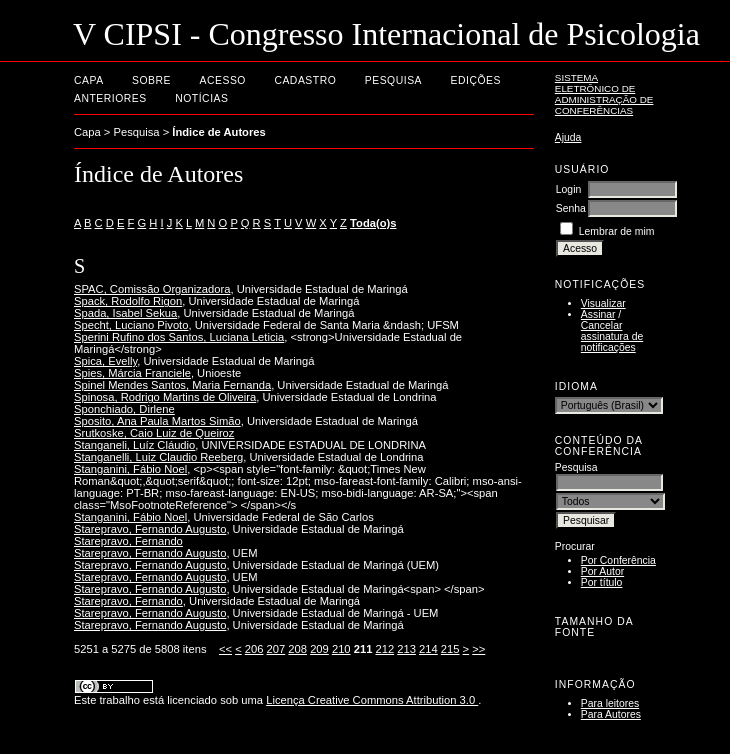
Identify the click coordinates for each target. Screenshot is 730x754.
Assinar (598, 314)
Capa (89, 80)
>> (478, 649)
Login (568, 189)
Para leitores (610, 703)
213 (406, 649)
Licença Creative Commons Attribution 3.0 (372, 700)
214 (428, 649)
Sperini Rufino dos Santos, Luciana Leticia (179, 337)
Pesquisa (393, 80)
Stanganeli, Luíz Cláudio (134, 445)
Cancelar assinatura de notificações (612, 336)
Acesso (223, 80)
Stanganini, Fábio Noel (130, 469)
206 (254, 649)
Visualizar (603, 303)
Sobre (151, 80)
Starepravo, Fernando (128, 541)
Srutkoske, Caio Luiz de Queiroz (154, 433)
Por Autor (602, 571)
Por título (602, 582)
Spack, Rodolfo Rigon (128, 301)
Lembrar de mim (617, 231)
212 (384, 649)
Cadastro (305, 80)
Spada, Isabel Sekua (125, 313)
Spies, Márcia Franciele (132, 373)
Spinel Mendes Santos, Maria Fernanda (172, 385)
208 (297, 649)
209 (319, 649)
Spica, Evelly (105, 361)
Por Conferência (618, 560)
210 (341, 649)
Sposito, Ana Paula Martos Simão (157, 421)
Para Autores (611, 714)
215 (450, 649)
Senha (571, 208)
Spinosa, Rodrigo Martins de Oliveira (165, 397)
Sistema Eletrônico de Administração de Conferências (604, 94)
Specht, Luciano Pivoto (131, 325)
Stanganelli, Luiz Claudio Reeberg (158, 457)
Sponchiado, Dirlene (124, 409)
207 (276, 649)
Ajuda (568, 137)
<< (225, 649)
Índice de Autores (218, 132)
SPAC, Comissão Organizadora (152, 289)
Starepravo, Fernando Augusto (150, 529)
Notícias (201, 98)
